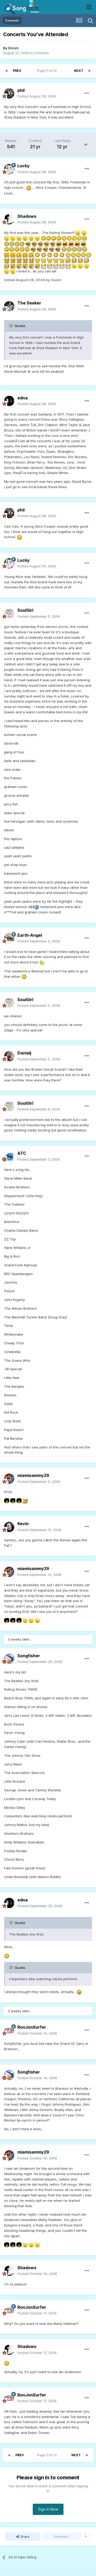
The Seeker (29, 302)
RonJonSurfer (31, 2027)
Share (22, 2536)
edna (22, 397)
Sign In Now (48, 2509)
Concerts (41, 53)
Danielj (24, 1052)
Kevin (23, 1523)
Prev (17, 71)
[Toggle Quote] (11, 326)
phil (21, 90)
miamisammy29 (33, 1475)
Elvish (13, 48)
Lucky (23, 165)
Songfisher (28, 1655)
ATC (21, 1153)
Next (78, 71)
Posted (36, 96)
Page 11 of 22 (47, 71)
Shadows (26, 216)
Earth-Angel (29, 935)
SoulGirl (25, 610)
